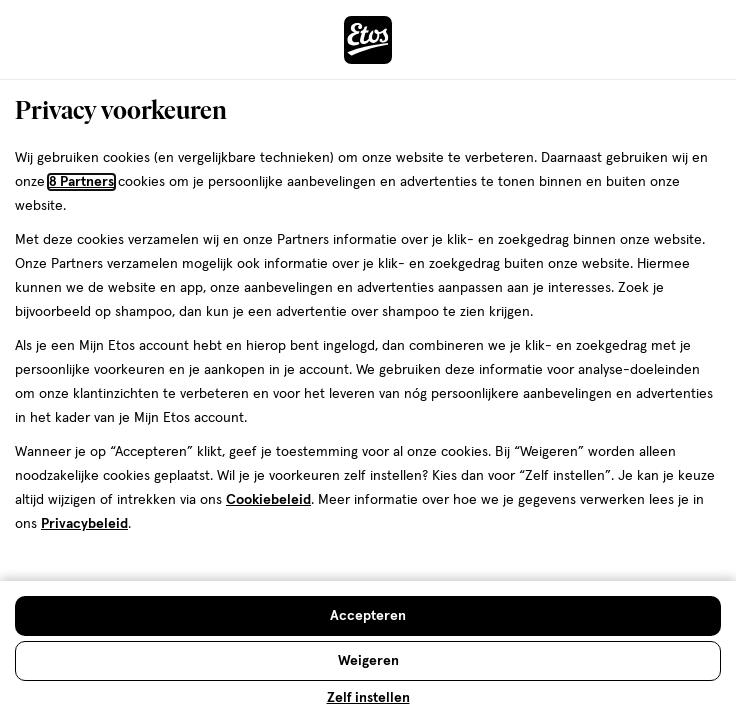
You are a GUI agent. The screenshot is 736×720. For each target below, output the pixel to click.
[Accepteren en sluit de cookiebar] (368, 616)
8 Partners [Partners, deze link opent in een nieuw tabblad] (81, 182)
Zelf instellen (368, 698)
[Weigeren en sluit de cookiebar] (368, 661)
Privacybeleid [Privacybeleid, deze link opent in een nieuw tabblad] (84, 524)
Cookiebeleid (268, 500)
